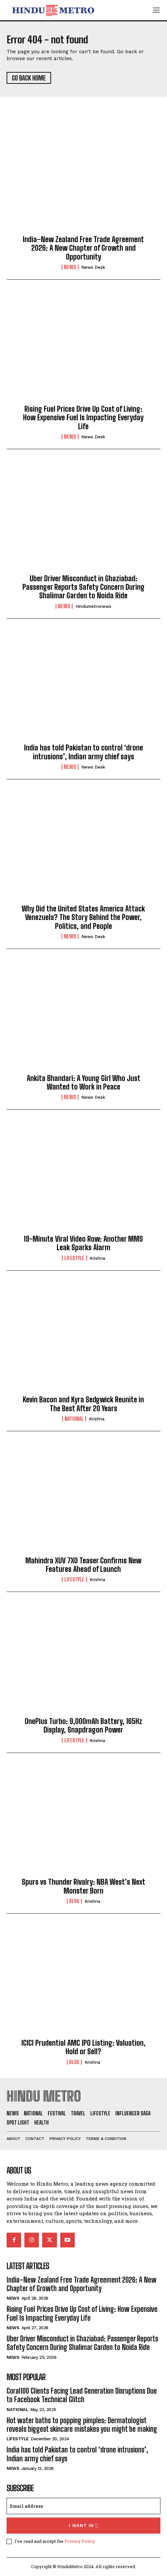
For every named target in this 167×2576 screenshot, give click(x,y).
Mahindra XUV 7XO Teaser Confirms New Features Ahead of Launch (83, 1565)
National (74, 1418)
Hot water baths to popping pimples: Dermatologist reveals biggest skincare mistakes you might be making (82, 2424)
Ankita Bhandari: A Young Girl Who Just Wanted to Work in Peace (83, 1082)
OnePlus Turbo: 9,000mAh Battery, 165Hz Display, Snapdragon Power (83, 1725)
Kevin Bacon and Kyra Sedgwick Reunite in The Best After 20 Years (83, 1404)
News (70, 267)
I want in (83, 2525)
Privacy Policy (80, 2541)
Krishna (97, 1258)
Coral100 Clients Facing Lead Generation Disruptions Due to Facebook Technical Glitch (82, 2395)
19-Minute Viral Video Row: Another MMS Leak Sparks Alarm (83, 1243)
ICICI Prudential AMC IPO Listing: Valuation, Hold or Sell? (83, 2047)
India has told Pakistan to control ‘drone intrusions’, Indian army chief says (83, 752)
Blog (74, 1901)
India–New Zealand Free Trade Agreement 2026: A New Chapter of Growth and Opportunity (83, 248)
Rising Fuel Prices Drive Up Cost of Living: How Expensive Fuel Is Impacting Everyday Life (83, 417)
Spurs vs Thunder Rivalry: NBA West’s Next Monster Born (83, 1886)
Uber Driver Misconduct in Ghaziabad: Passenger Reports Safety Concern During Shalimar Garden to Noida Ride (83, 587)
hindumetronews (93, 606)
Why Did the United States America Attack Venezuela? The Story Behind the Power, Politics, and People (83, 917)
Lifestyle (74, 1258)
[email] (83, 2506)
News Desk (93, 267)
